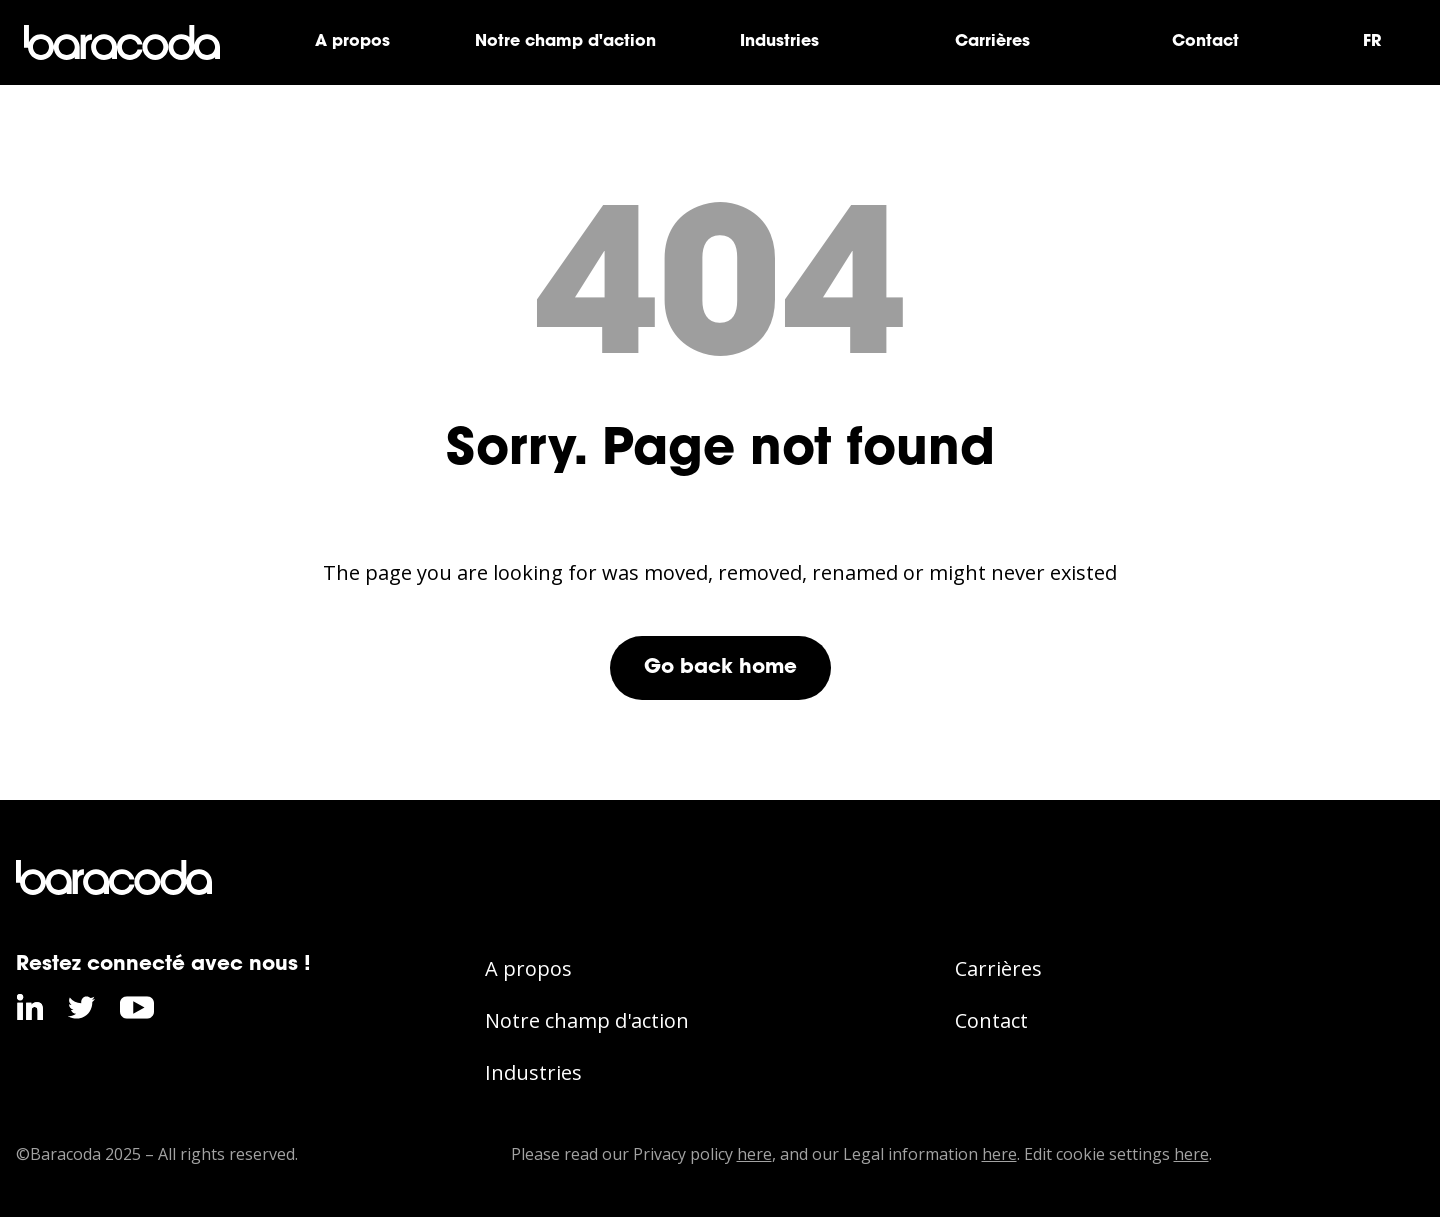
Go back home (720, 668)
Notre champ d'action (565, 42)
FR (1372, 42)
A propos (352, 42)
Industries (779, 42)
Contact (1205, 42)
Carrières (992, 42)
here (754, 1154)
